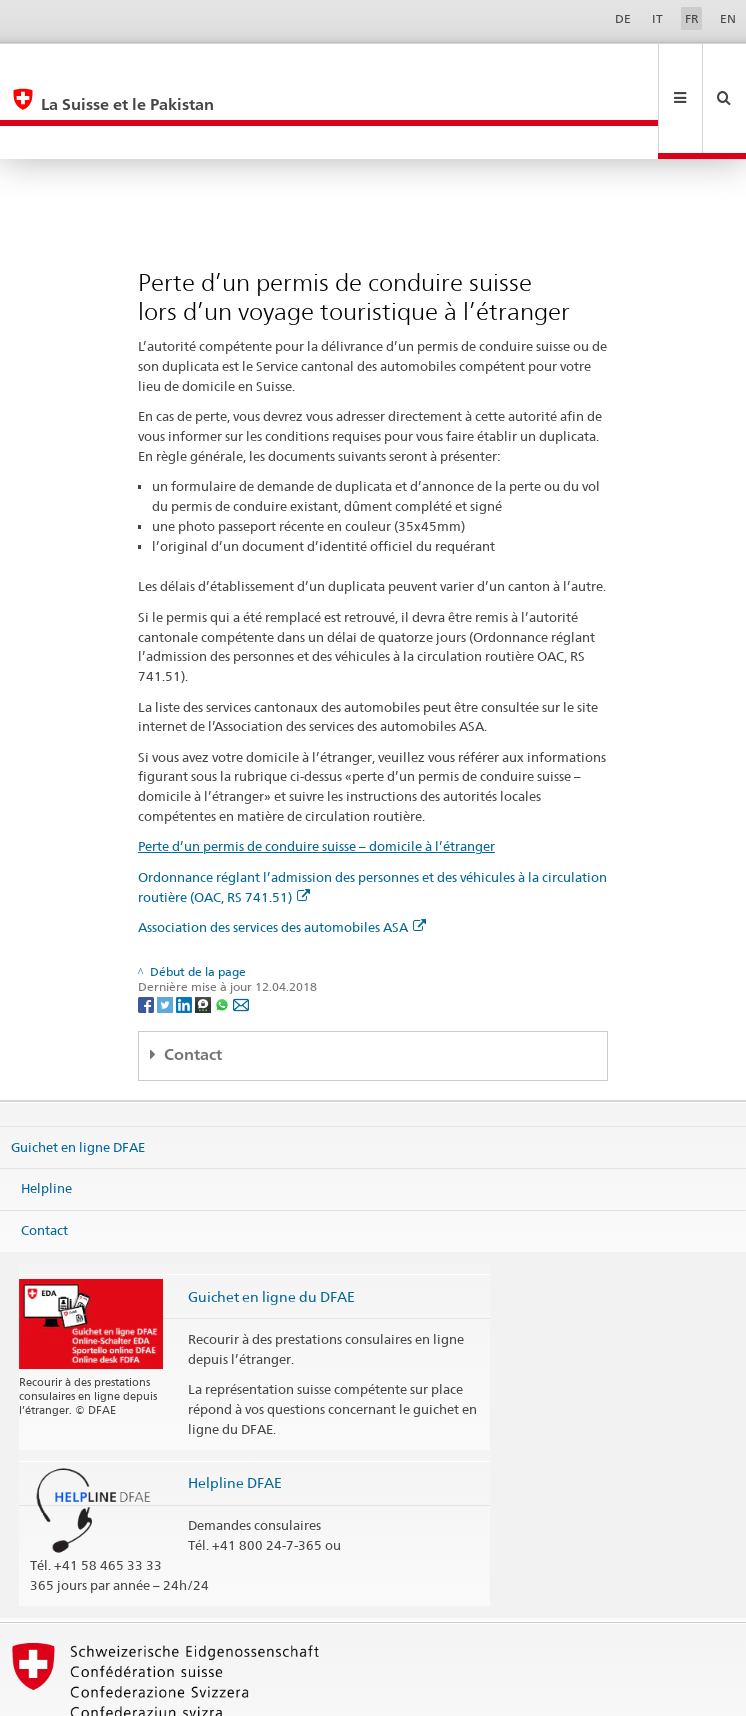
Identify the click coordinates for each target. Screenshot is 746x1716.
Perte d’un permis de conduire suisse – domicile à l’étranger (316, 779)
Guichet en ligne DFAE (78, 1080)
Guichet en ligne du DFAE (271, 1229)
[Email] (241, 936)
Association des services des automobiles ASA (282, 860)
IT (657, 18)
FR (692, 18)
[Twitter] (166, 936)
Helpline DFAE (235, 1415)
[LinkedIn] (185, 936)
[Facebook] (147, 936)
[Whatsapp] (223, 936)
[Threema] (204, 936)
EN (728, 18)
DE (623, 18)
